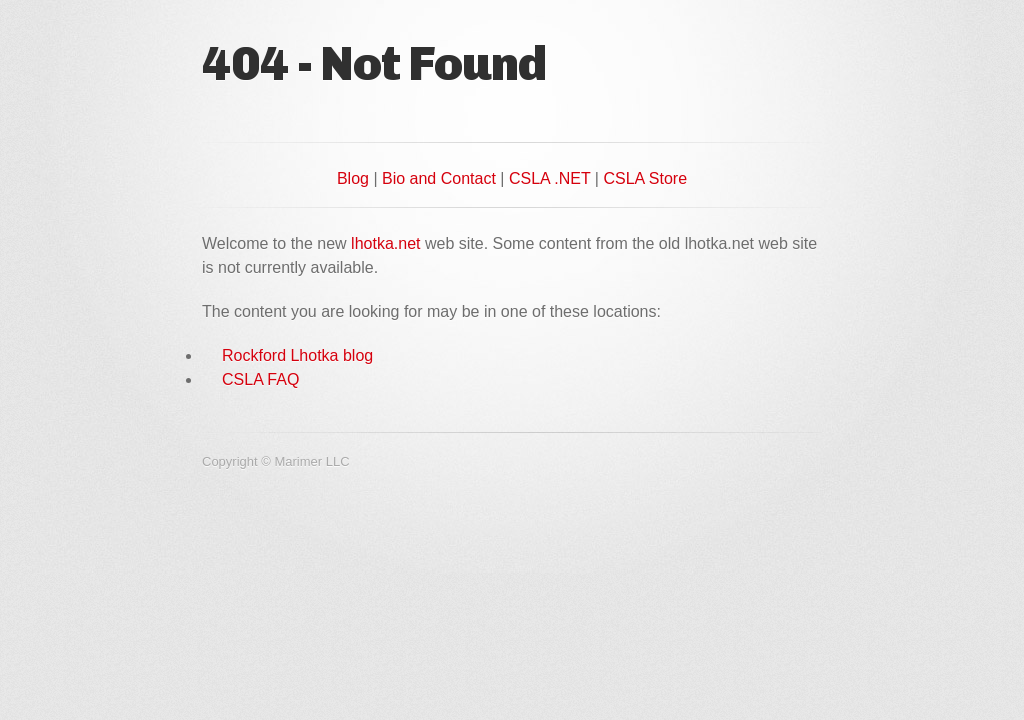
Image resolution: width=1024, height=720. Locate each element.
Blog (353, 178)
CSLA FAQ (260, 379)
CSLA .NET (550, 178)
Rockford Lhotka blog (297, 355)
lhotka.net (385, 243)
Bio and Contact (439, 178)
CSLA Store (645, 178)
